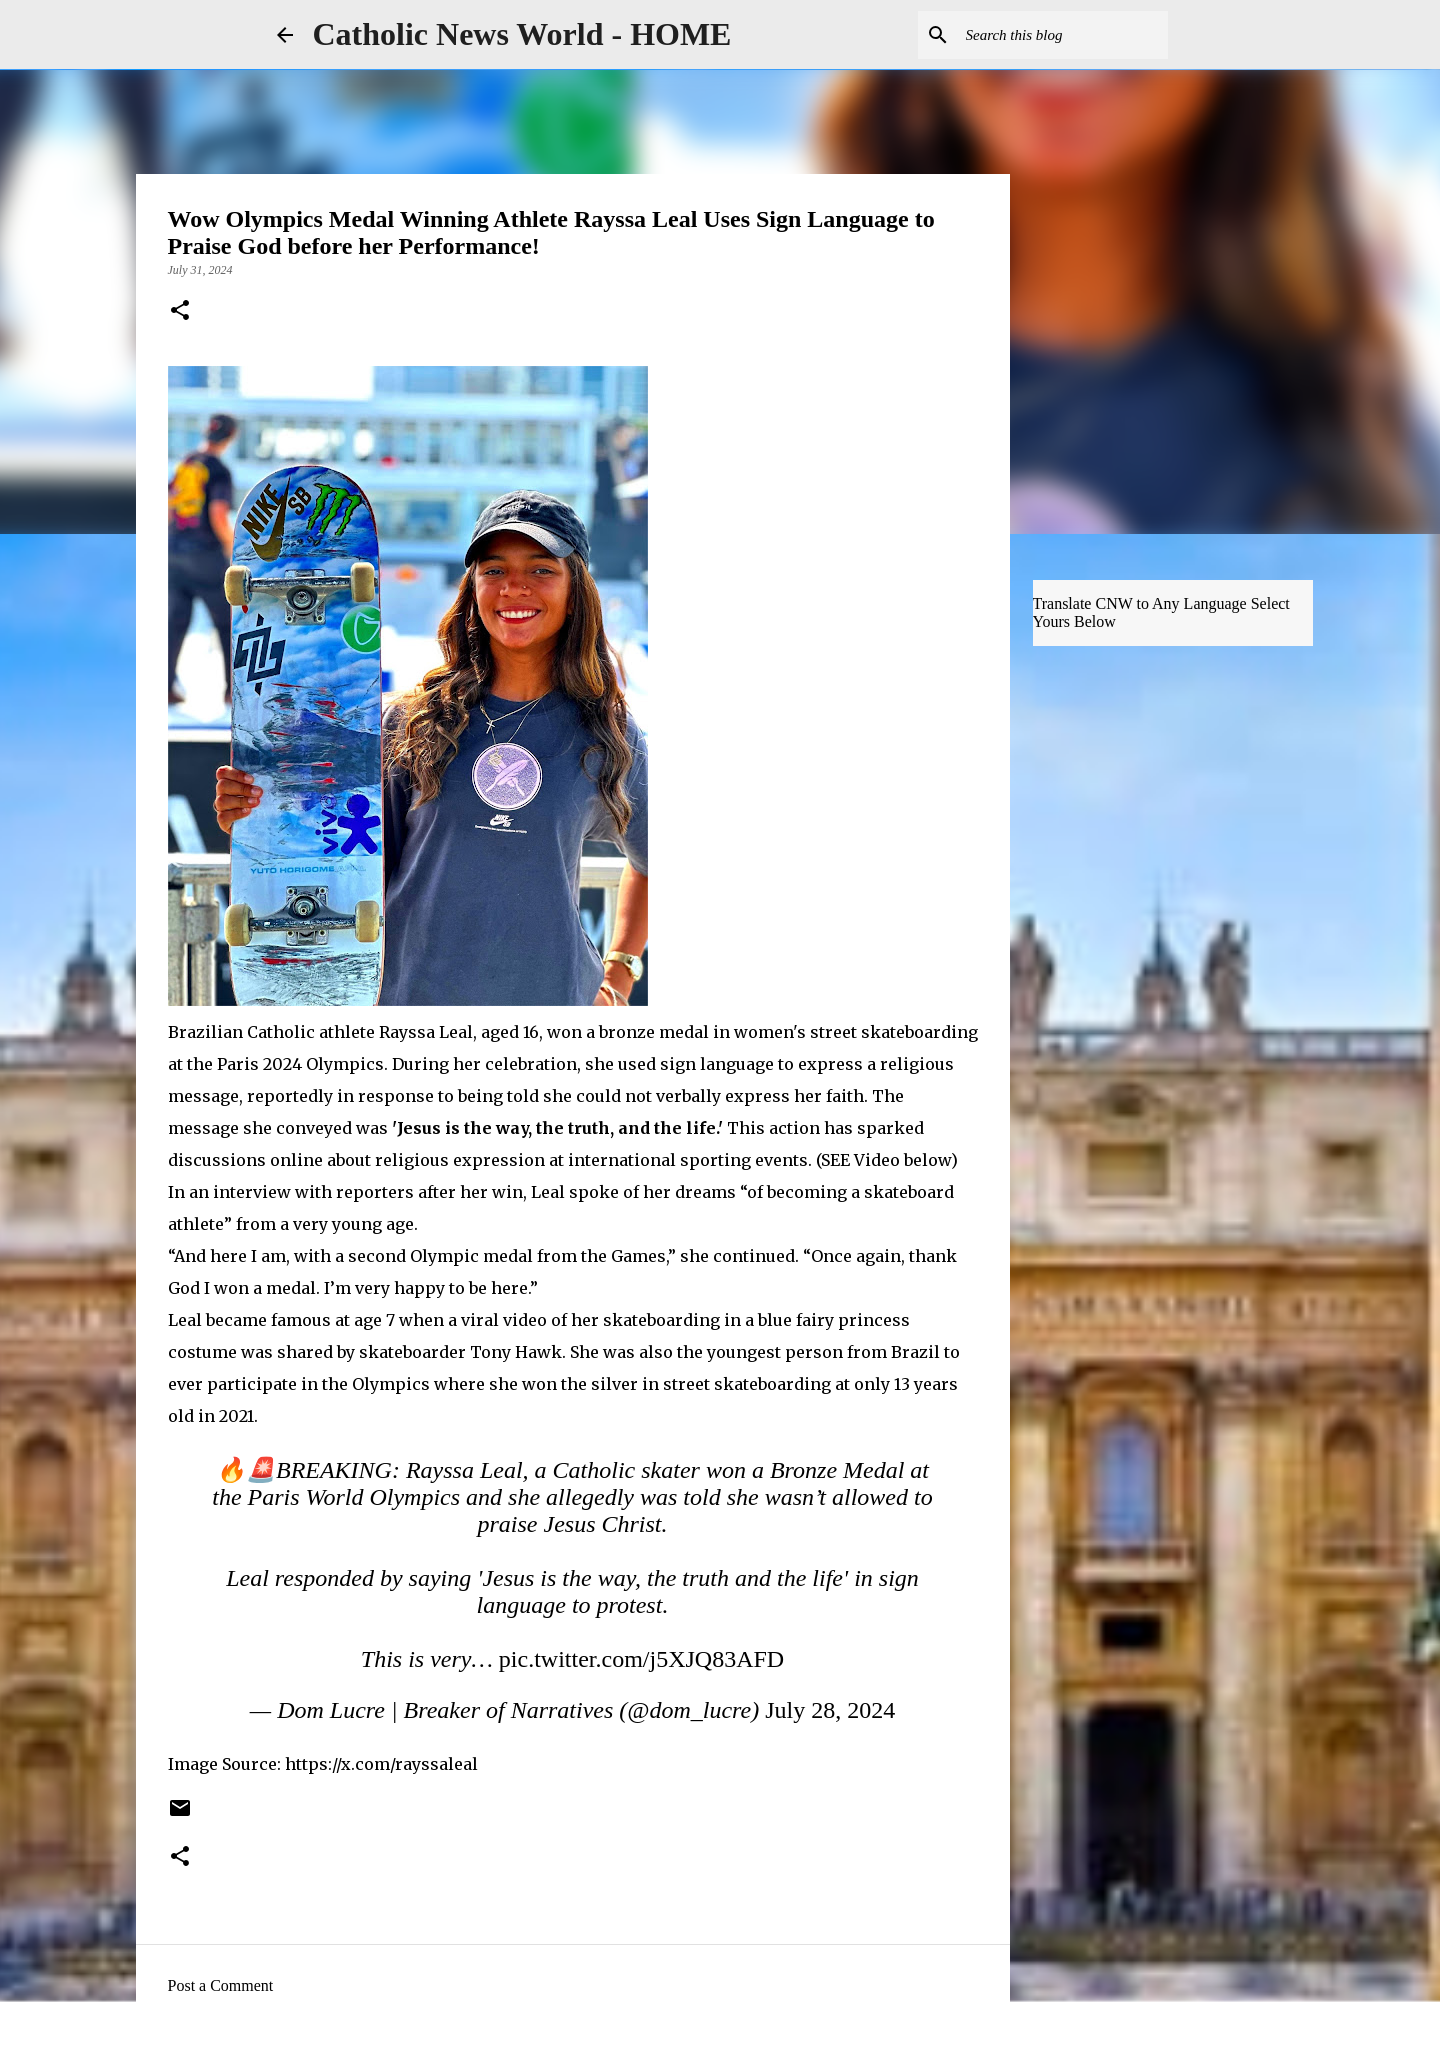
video (523, 1320)
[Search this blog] (1063, 35)
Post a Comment (221, 1985)
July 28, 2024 (830, 1710)
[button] (180, 312)
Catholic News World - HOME (522, 34)
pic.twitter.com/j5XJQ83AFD (641, 1659)
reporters (373, 1192)
